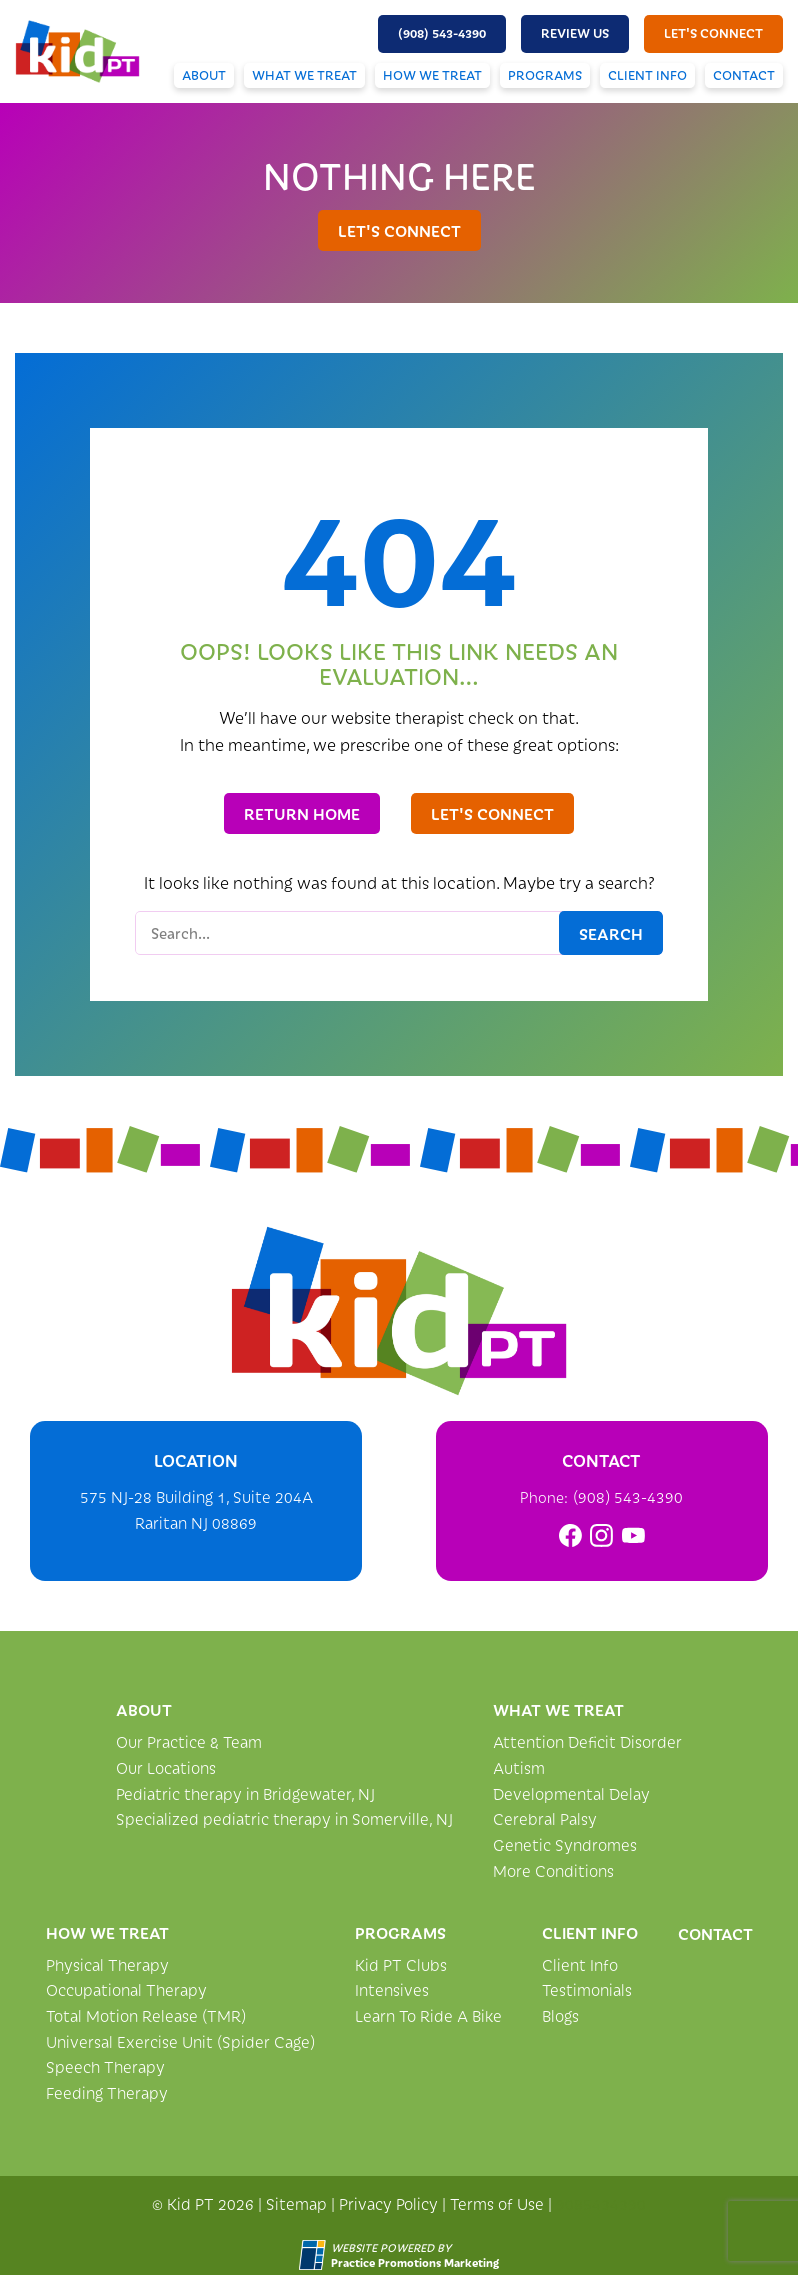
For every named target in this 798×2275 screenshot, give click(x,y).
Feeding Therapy (107, 2092)
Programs (545, 75)
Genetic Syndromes (565, 1844)
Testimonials (587, 1989)
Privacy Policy (388, 2203)
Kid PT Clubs (401, 1964)
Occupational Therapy (126, 1989)
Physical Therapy (107, 1964)
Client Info (647, 75)
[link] (570, 1535)
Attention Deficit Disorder (587, 1741)
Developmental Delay (571, 1793)
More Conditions (553, 1870)
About (204, 75)
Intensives (392, 1989)
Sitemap (296, 2203)
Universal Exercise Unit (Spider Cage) (180, 2041)
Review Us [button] (575, 33)
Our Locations (166, 1767)
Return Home (302, 813)
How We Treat (432, 75)
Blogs (560, 2015)
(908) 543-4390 (628, 1496)
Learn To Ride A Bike (428, 2015)
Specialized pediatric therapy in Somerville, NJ (284, 1818)
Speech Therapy (105, 2066)
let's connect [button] (713, 33)
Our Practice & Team (189, 1741)
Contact (744, 75)
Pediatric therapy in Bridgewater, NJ (245, 1793)
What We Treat (304, 75)
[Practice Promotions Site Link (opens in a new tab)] (315, 2255)
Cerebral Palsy (545, 1818)
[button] (442, 34)
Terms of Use (497, 2203)
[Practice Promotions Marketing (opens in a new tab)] (415, 2262)
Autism (519, 1767)
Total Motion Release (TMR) (146, 2015)
